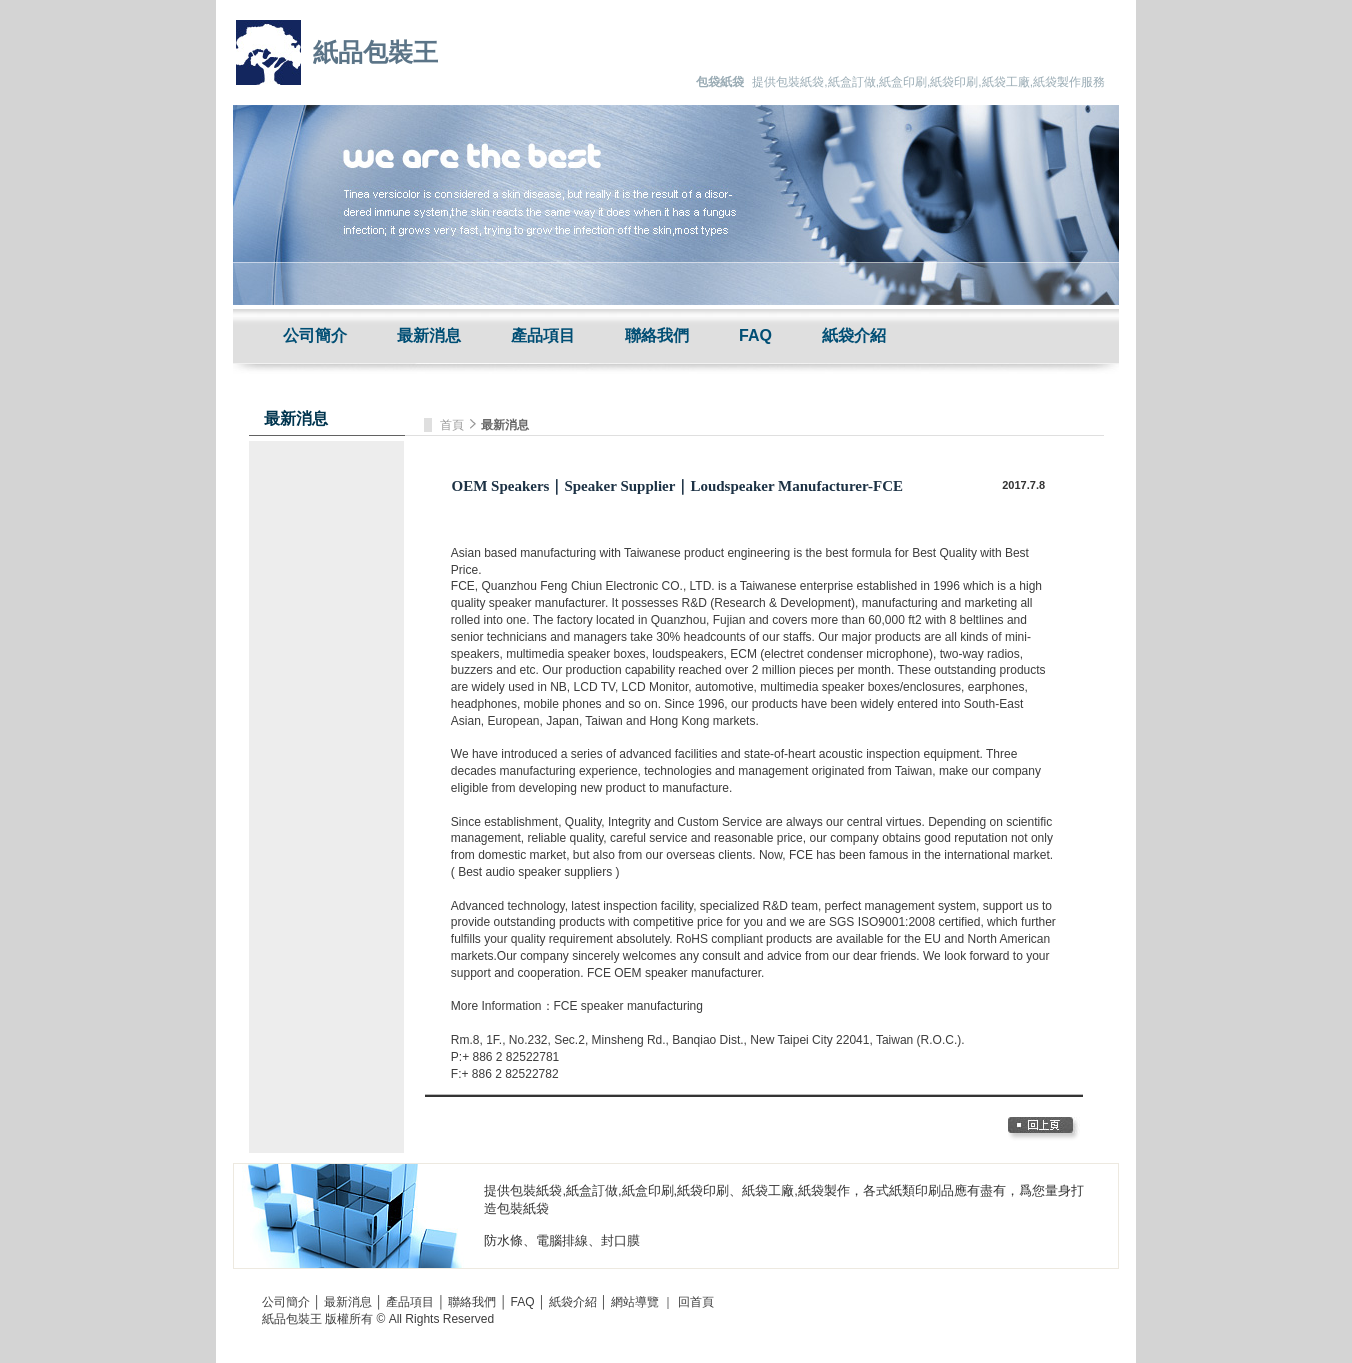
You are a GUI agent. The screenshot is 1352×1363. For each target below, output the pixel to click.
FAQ (755, 335)
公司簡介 (315, 335)
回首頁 (696, 1302)
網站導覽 (635, 1302)
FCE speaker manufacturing (628, 1006)
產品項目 (543, 335)
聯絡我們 (657, 335)
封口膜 (620, 1240)
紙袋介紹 (854, 335)
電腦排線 (562, 1240)
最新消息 (429, 335)
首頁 (453, 425)
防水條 (503, 1240)
